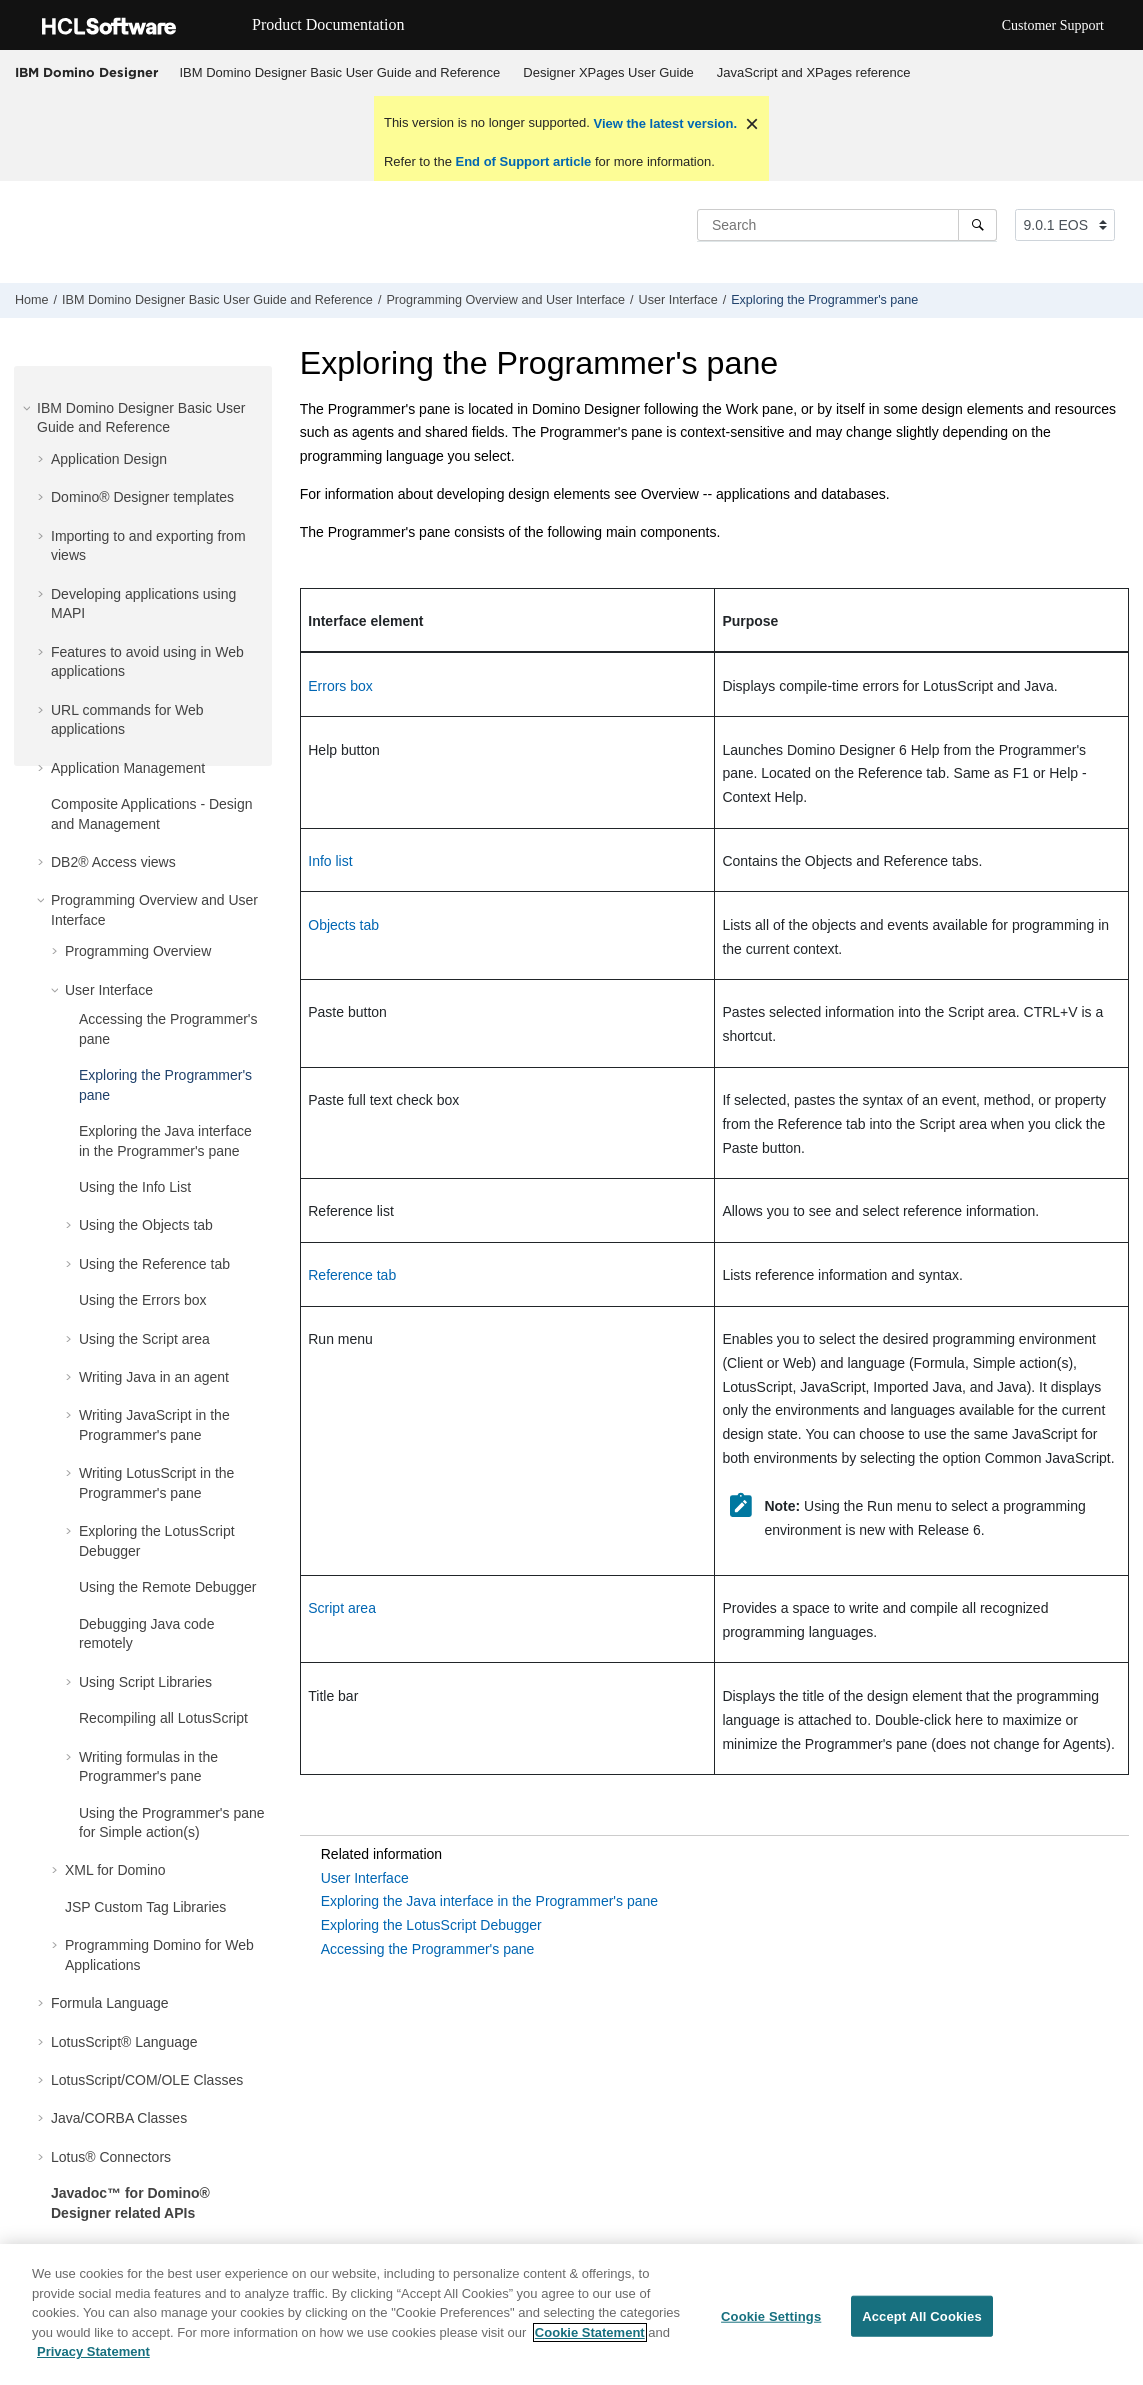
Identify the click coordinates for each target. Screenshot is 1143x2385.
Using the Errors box (143, 1300)
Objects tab (343, 925)
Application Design (109, 459)
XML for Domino (115, 1870)
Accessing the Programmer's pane (428, 1949)
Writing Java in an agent (154, 1377)
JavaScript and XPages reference (814, 72)
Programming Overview (138, 951)
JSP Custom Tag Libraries (145, 1907)
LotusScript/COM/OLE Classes (147, 2080)
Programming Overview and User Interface (505, 300)
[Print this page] (1127, 305)
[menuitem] (340, 73)
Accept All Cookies (922, 2315)
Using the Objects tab (146, 1225)
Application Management (128, 768)
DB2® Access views (113, 862)
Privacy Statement (93, 2351)
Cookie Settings (771, 2315)
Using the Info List (135, 1187)
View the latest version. (663, 123)
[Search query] (847, 225)
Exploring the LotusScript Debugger (431, 1925)
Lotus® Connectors (111, 2157)
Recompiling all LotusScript (163, 1718)
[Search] (977, 225)
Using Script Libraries (145, 1682)
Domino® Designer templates (142, 497)
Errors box (340, 686)
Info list (330, 861)
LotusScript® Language (124, 2042)
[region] (571, 2314)
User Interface (678, 300)
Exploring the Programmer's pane (824, 300)
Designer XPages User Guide (608, 72)
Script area (342, 1608)
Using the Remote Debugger (167, 1587)
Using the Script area (144, 1339)
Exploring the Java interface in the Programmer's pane (489, 1901)
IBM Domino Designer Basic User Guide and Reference (340, 72)
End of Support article (523, 161)
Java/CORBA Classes (119, 2118)
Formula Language (110, 2003)
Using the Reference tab (154, 1264)
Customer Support (1053, 25)
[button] (29, 408)
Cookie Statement (590, 2332)
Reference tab (352, 1275)
